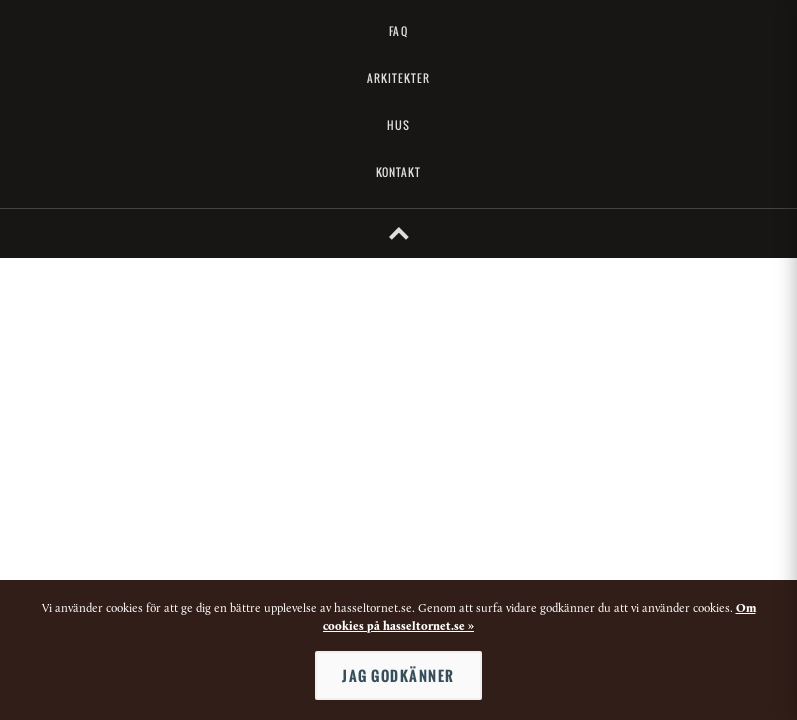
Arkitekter (399, 78)
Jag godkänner (398, 675)
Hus (398, 125)
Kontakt (399, 172)
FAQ (398, 31)
